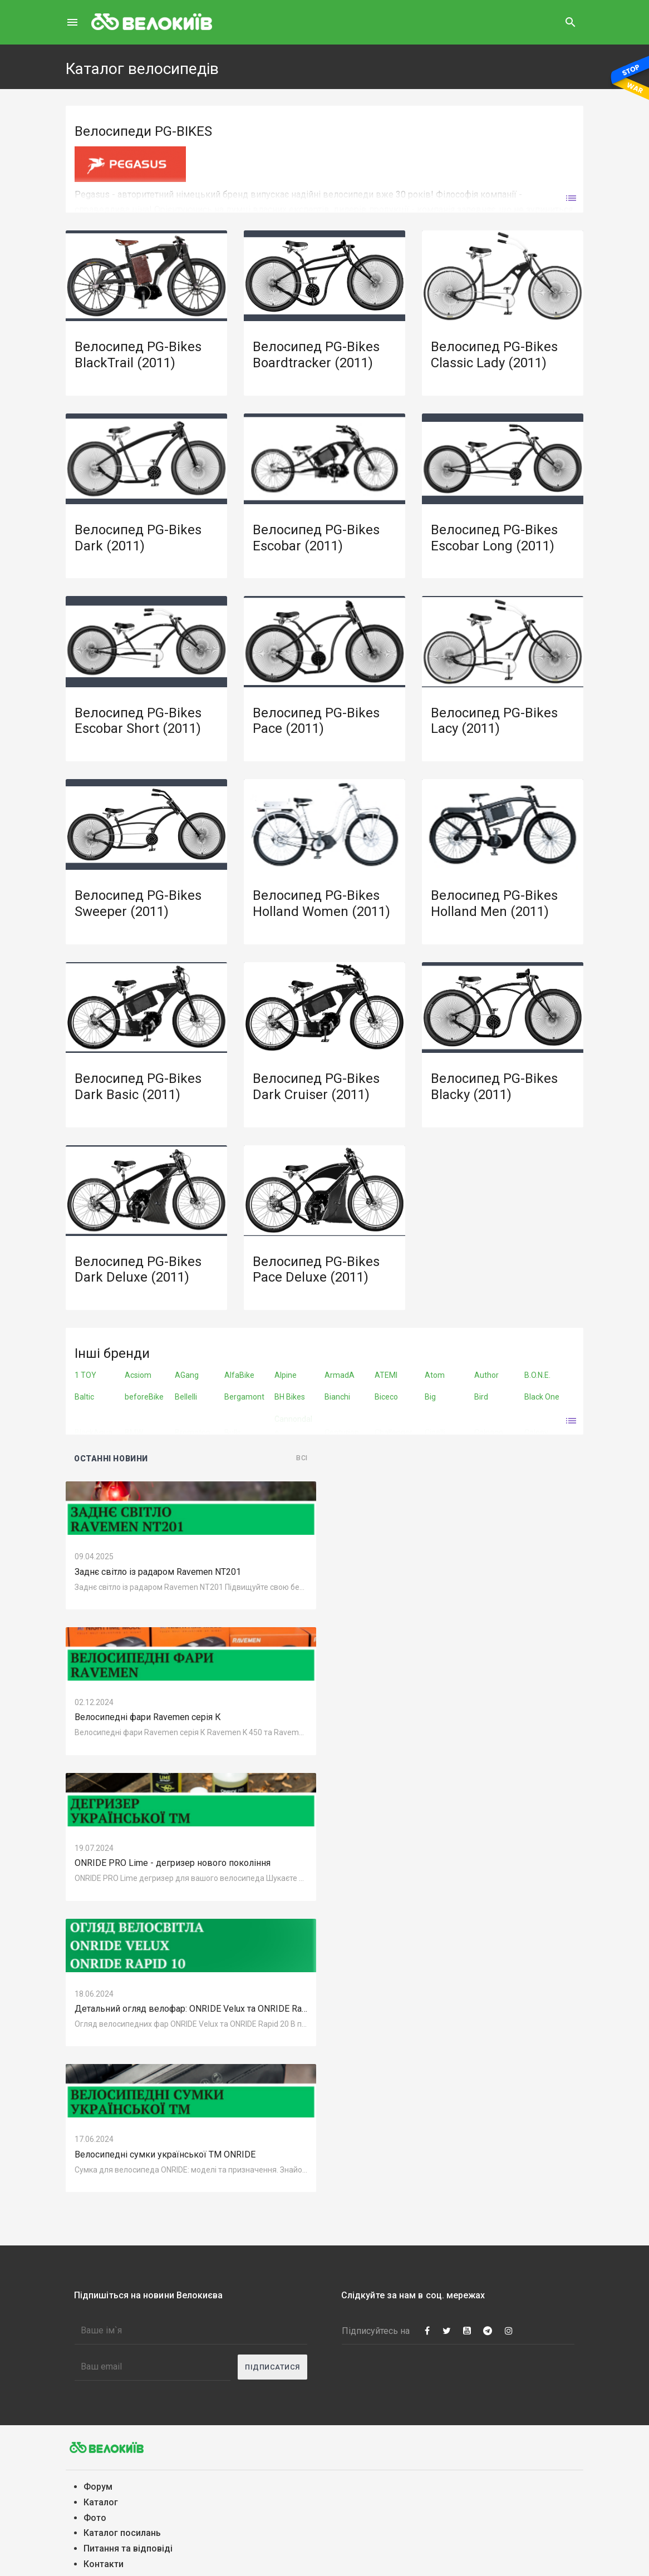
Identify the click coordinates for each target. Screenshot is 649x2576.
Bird (481, 1396)
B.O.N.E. (537, 1375)
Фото (94, 2518)
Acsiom (138, 1375)
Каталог (100, 2502)
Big (430, 1396)
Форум (97, 2486)
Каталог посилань (122, 2533)
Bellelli (186, 1396)
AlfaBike (239, 1375)
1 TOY (85, 1375)
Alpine (285, 1375)
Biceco (386, 1396)
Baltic (84, 1396)
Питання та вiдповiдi (128, 2548)
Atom (435, 1375)
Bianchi (337, 1396)
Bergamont (244, 1396)
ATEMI (386, 1375)
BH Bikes (289, 1396)
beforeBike (144, 1396)
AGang (187, 1375)
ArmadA (339, 1375)
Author (486, 1375)
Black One (541, 1396)
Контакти (103, 2564)
